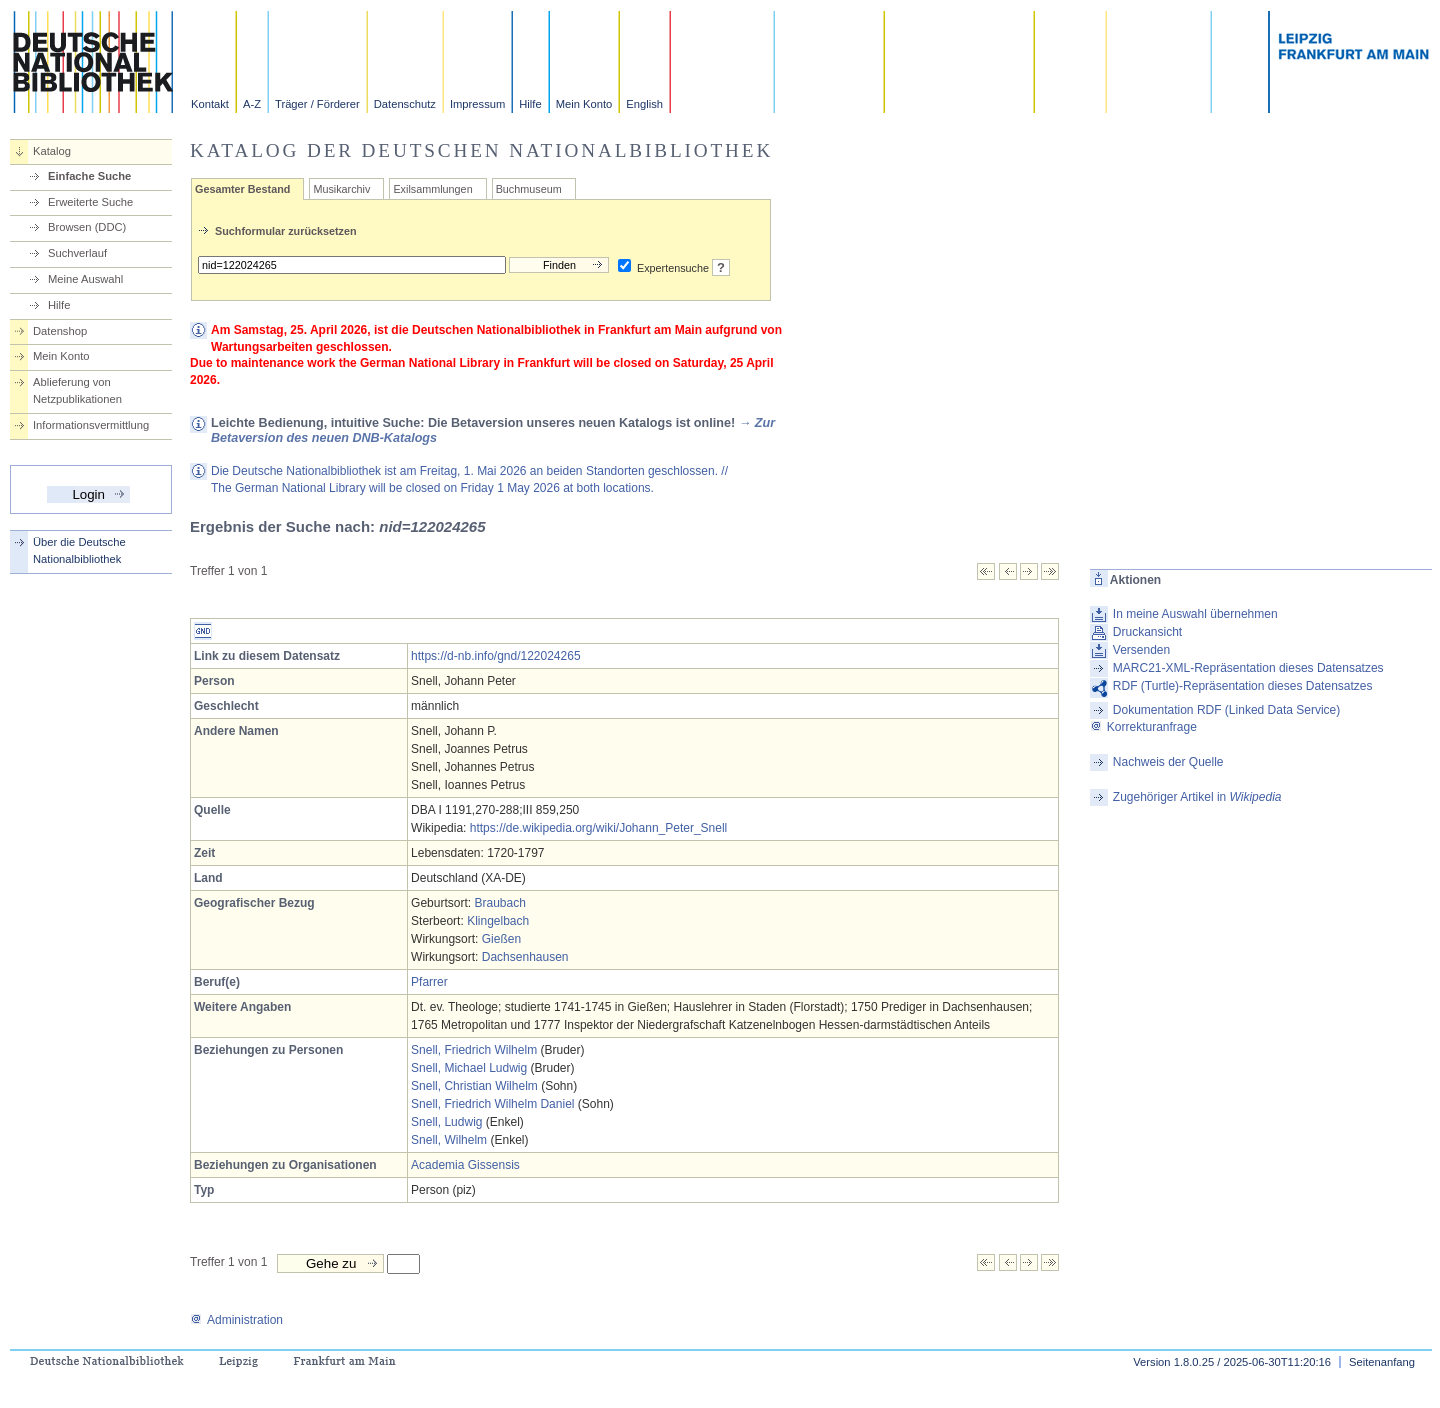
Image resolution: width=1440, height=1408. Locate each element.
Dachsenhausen (525, 957)
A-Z (252, 104)
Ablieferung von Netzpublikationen (77, 390)
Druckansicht (1147, 632)
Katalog (52, 151)
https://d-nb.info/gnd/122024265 (495, 656)
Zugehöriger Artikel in (1197, 797)
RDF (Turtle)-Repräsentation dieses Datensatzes (1243, 686)
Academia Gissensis (465, 1165)
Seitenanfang (1382, 1362)
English (644, 104)
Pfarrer (429, 982)
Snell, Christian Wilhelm (474, 1086)
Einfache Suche (89, 176)
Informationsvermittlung (91, 425)
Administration (236, 1320)
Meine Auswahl (85, 279)
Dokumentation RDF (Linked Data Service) (1226, 710)
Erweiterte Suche (90, 202)
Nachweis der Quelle (1168, 762)
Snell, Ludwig (446, 1122)
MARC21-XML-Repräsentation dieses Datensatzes (1248, 668)
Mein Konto (584, 104)
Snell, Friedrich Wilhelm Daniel (492, 1104)
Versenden (1141, 650)
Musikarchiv (341, 189)
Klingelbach (498, 921)
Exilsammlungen (432, 189)
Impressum (477, 104)
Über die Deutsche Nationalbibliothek (79, 550)
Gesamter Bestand (242, 189)
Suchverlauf (77, 253)
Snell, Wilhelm (449, 1140)
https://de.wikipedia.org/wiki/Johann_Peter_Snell (598, 828)
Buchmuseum (529, 189)
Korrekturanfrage (1143, 727)
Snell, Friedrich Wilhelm (474, 1050)
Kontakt (210, 104)
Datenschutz (405, 104)
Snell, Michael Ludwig (469, 1068)
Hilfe (530, 104)
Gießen (501, 939)
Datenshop (60, 331)
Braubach (499, 903)
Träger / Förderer (317, 104)
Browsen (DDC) (87, 227)
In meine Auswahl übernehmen (1195, 614)
